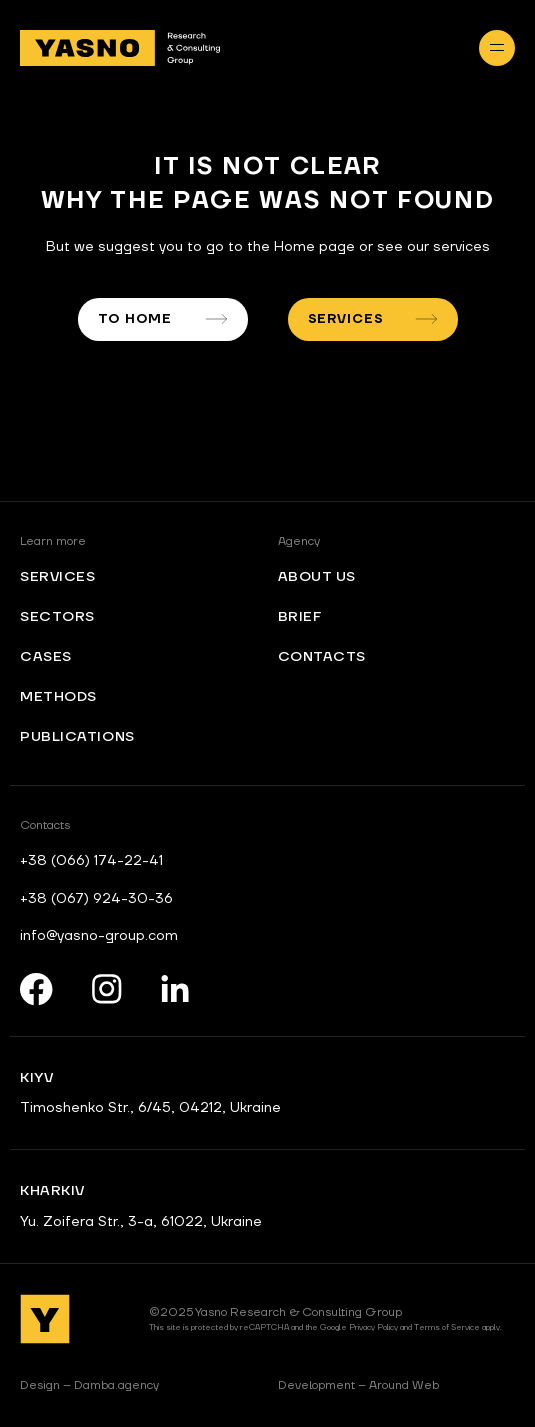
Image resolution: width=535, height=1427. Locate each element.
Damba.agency (89, 1385)
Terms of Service (447, 1327)
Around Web (358, 1385)
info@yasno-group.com (99, 936)
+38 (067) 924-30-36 (96, 899)
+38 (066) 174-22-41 (91, 861)
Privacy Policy (373, 1327)
